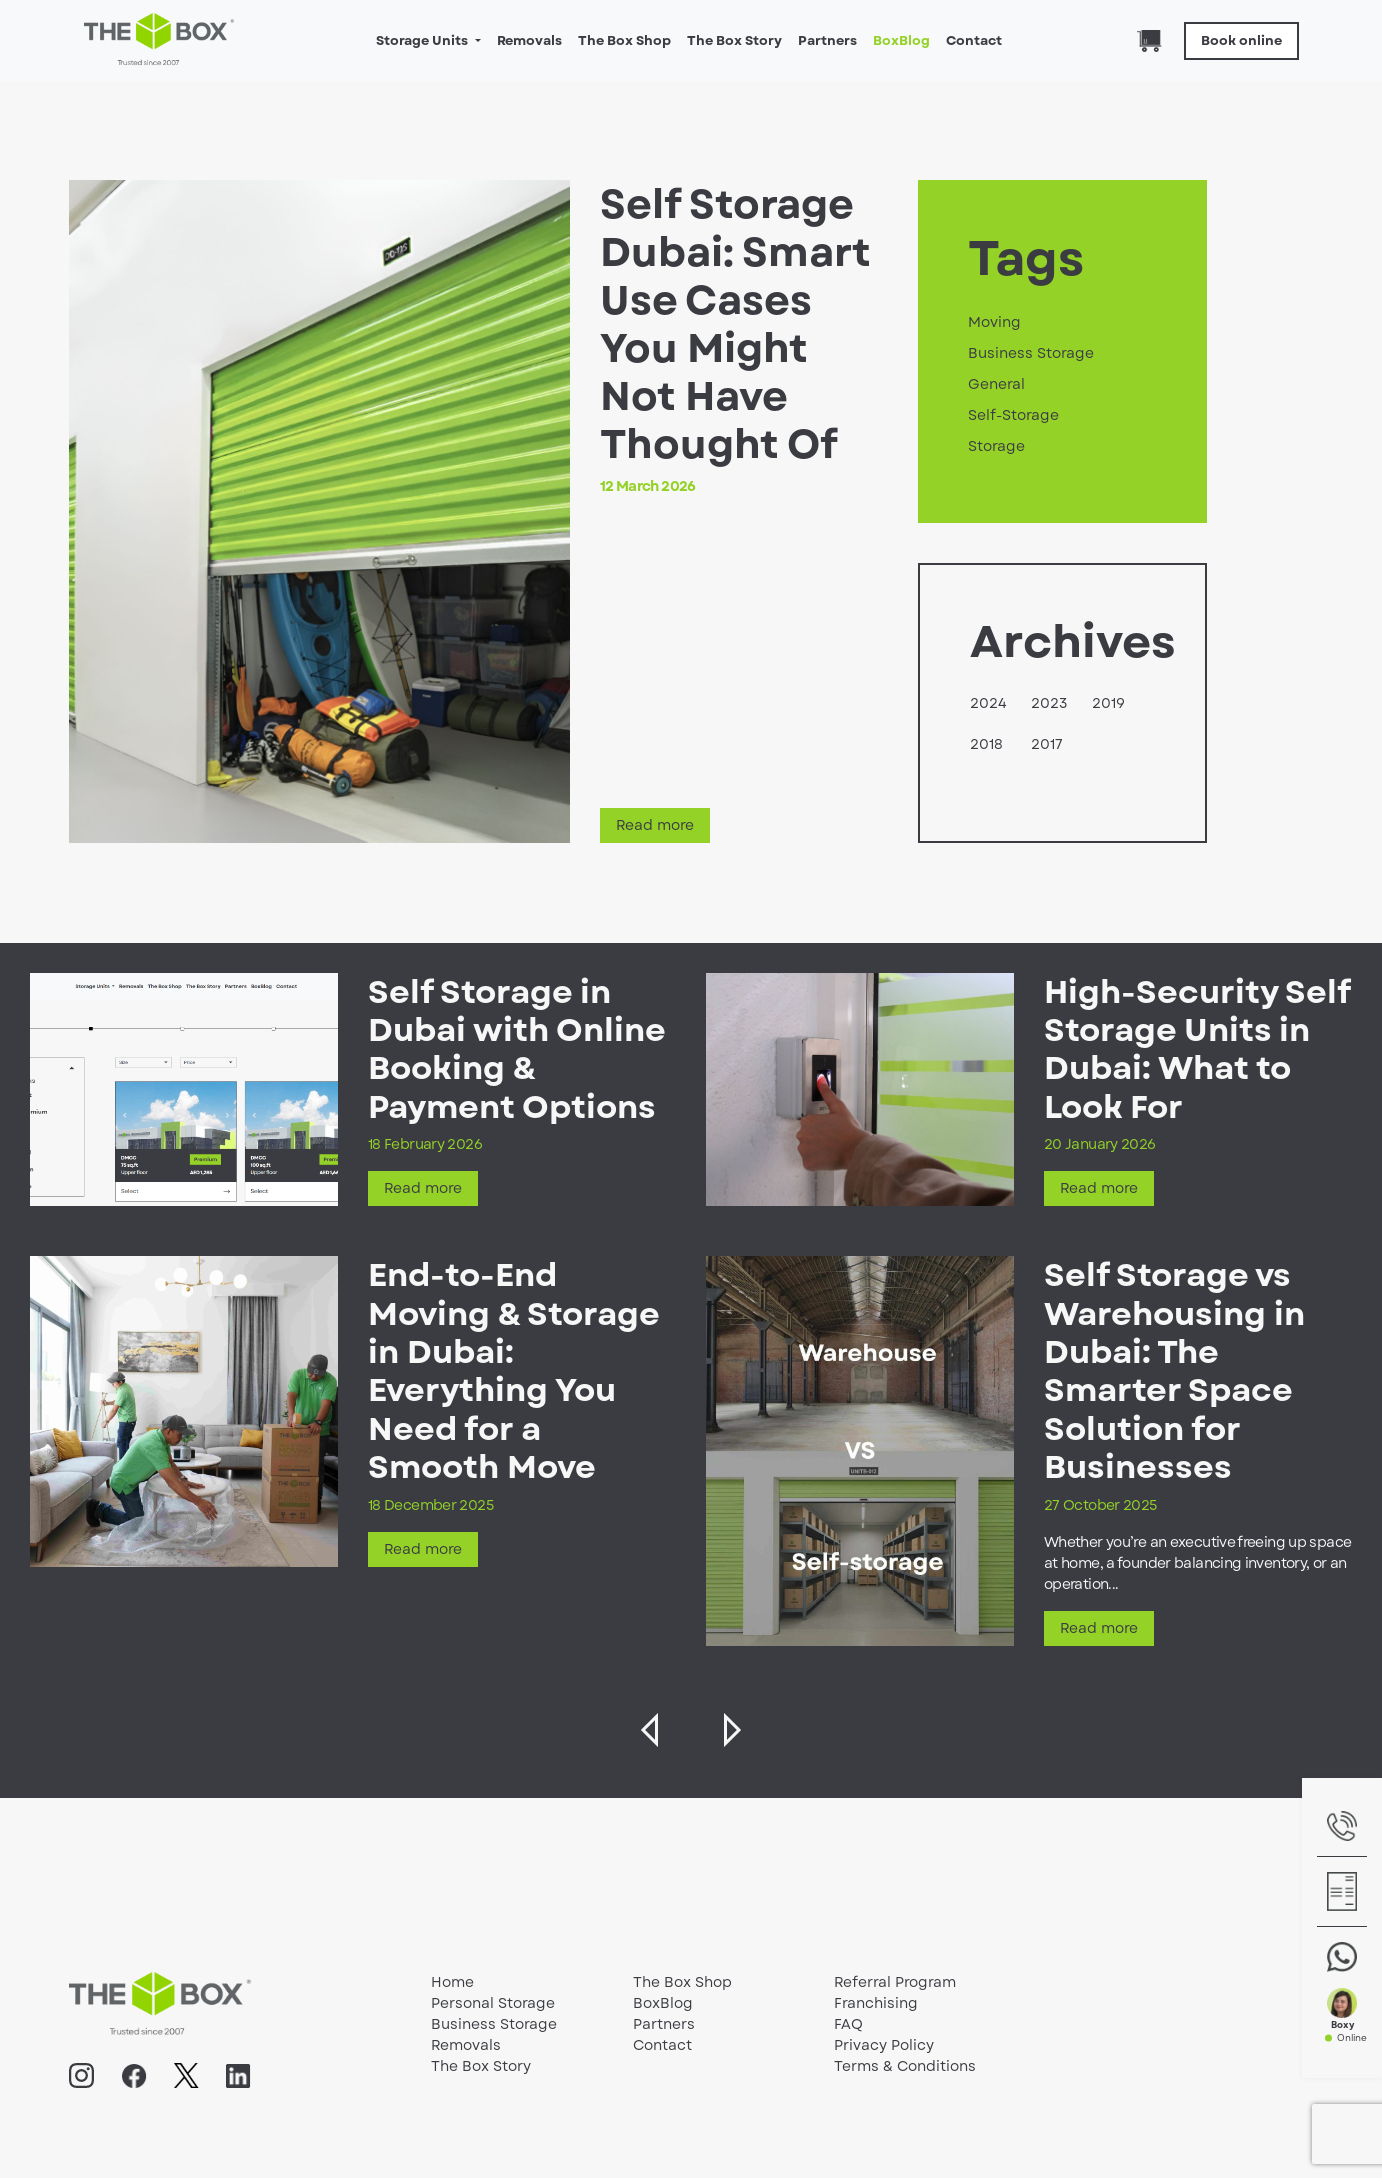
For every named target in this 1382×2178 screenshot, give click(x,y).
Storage (996, 446)
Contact (974, 40)
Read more (655, 825)
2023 (1049, 703)
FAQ (848, 2024)
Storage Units (423, 40)
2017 (1047, 744)
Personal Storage (493, 2003)
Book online (1241, 40)
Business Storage (1031, 353)
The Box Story (734, 40)
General (996, 384)
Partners (827, 40)
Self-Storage (1013, 415)
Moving (994, 322)
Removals (529, 40)
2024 (988, 703)
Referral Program (895, 1982)
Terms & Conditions (905, 2066)
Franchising (876, 2003)
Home (452, 1982)
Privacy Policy (884, 2045)
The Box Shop (624, 40)
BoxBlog (901, 40)
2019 (1108, 703)
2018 (986, 744)
